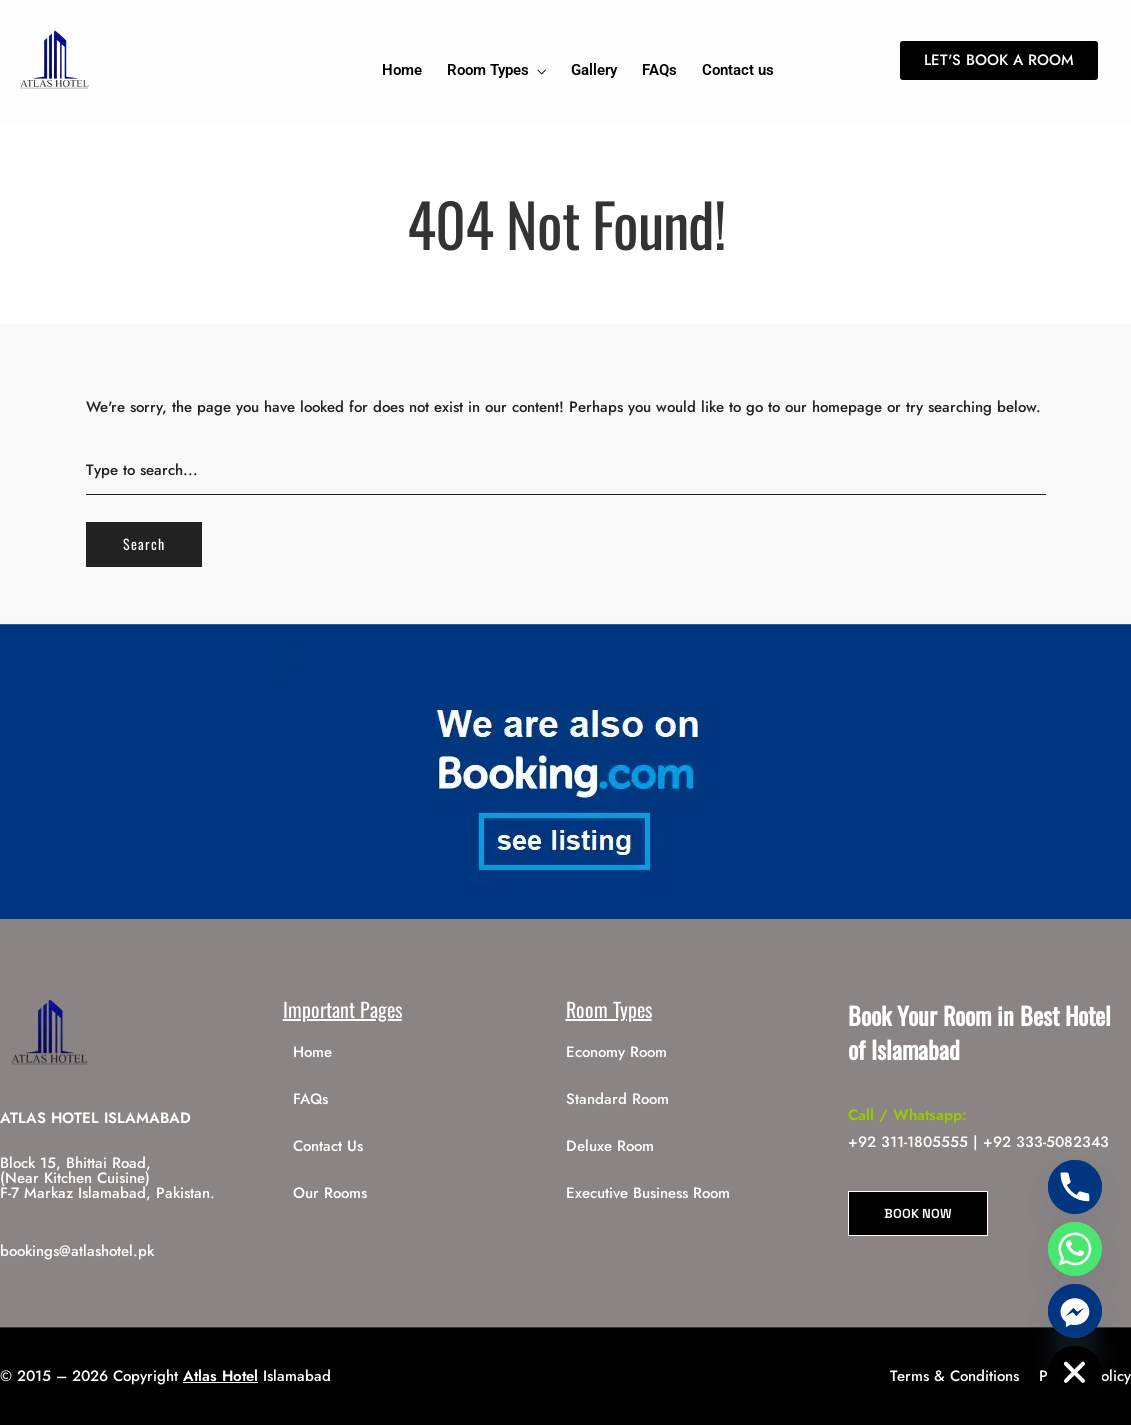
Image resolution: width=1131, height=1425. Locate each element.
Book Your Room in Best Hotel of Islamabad (979, 1032)
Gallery (594, 70)
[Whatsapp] (1075, 1249)
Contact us (738, 70)
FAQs (659, 70)
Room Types (488, 70)
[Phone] (1075, 1187)
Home (402, 70)
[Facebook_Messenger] (1075, 1311)
